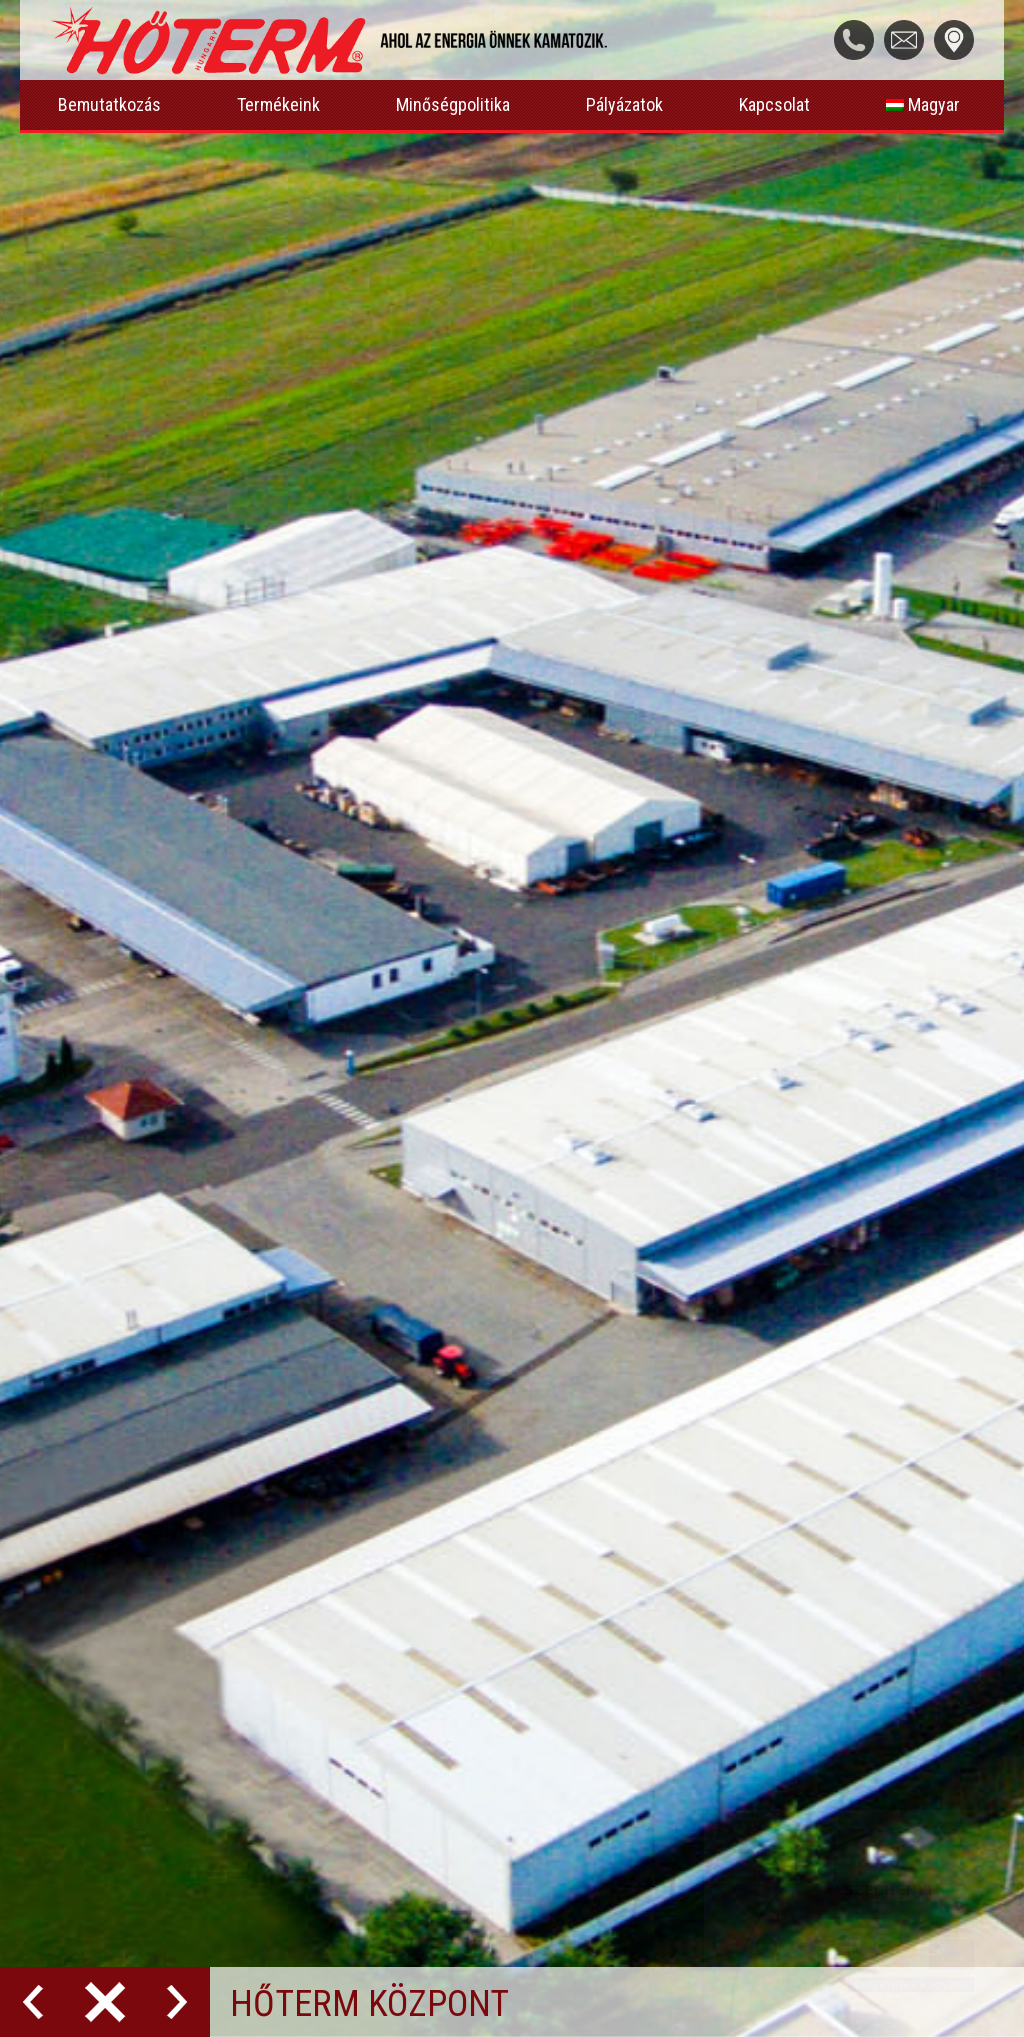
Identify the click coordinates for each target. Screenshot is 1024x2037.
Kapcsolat (774, 104)
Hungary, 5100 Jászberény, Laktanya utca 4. (797, 1307)
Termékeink (278, 104)
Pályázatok (624, 104)
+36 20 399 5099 (703, 1762)
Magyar (923, 104)
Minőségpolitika (453, 104)
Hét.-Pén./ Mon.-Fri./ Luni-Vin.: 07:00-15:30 (803, 1387)
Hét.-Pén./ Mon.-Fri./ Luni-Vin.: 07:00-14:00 (803, 1712)
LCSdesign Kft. (289, 1953)
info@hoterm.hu (697, 1487)
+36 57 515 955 (698, 1437)
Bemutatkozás (109, 104)
